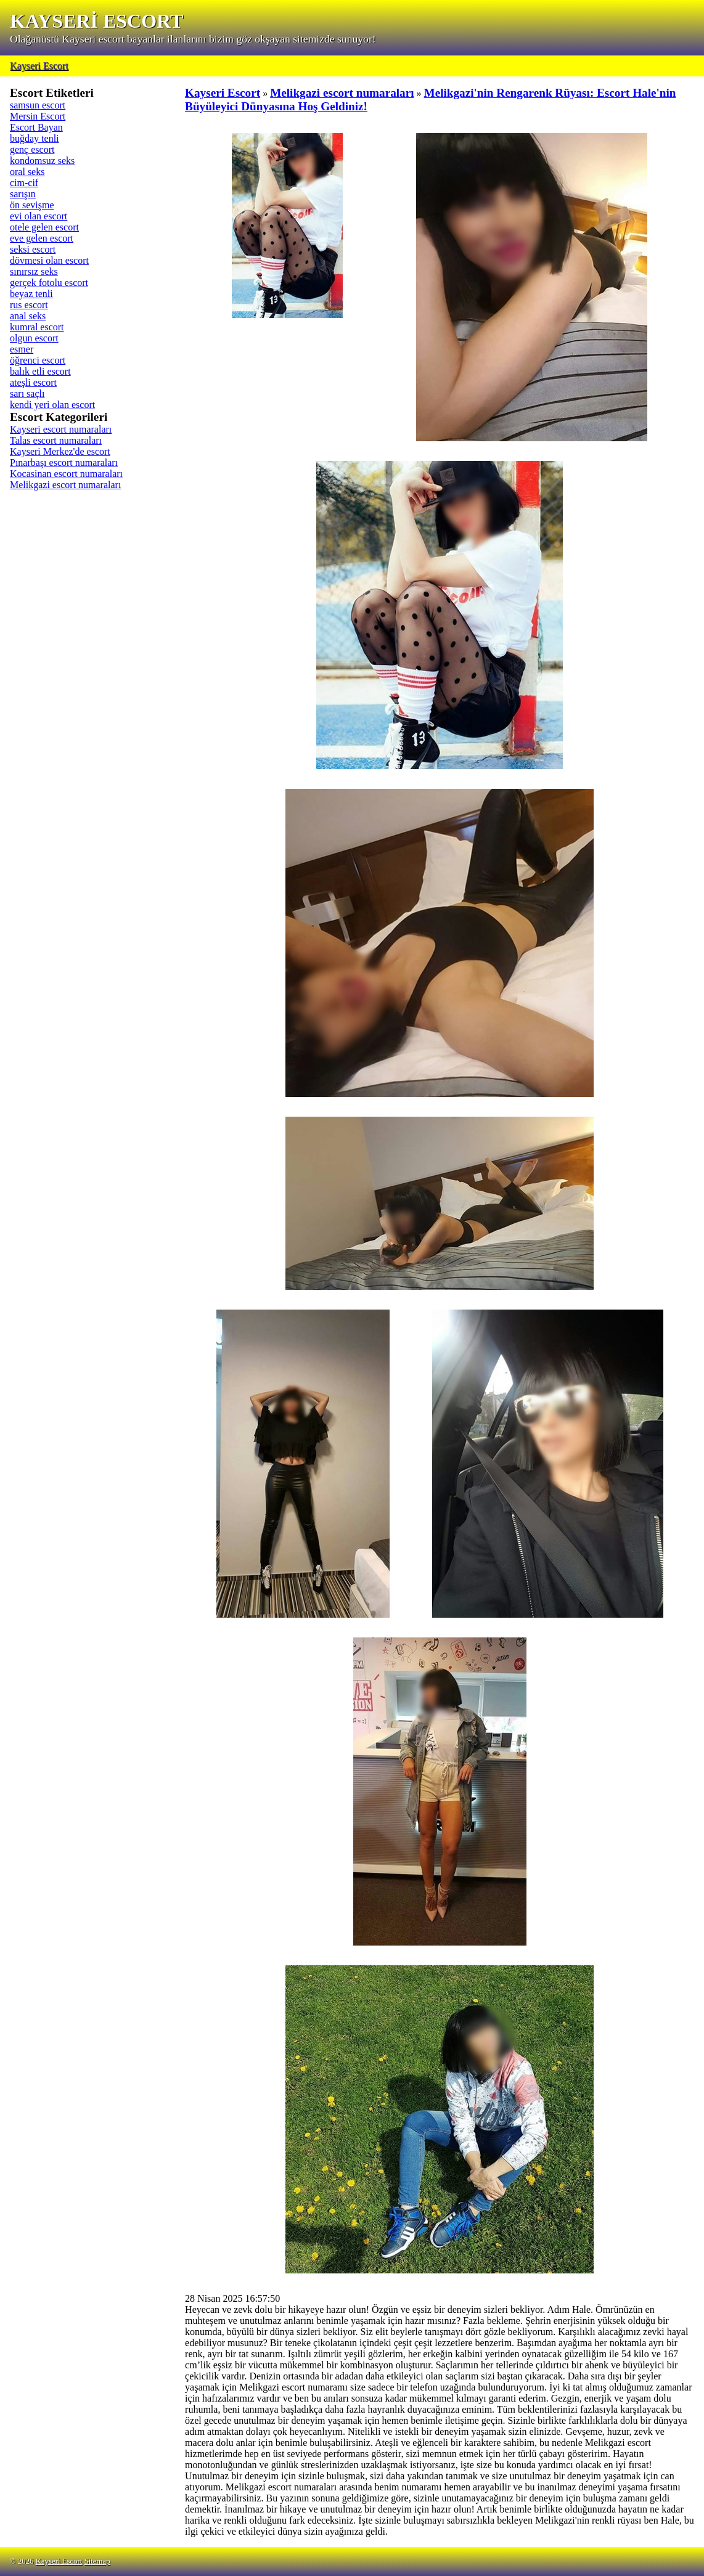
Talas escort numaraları (56, 440)
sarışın (23, 194)
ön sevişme (32, 205)
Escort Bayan (36, 127)
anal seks (28, 316)
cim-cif (24, 182)
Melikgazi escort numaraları (65, 484)
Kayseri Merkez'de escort (60, 451)
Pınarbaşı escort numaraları (64, 462)
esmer (21, 349)
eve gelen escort (41, 238)
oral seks (27, 171)
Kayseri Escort (39, 65)
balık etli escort (40, 371)
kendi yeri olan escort (52, 404)
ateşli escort (33, 382)
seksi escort (32, 249)
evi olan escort (38, 216)
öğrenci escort (37, 360)
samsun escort (37, 105)
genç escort (32, 149)
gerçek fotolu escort (49, 282)
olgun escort (34, 338)
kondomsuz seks (42, 160)
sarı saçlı (27, 393)
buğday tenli (34, 138)
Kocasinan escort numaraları (66, 473)
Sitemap (97, 2561)
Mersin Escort (37, 116)
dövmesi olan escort (49, 260)
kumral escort (37, 327)
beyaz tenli (31, 293)
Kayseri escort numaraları (61, 429)
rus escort (29, 305)
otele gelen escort (44, 227)
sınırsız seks (34, 271)
